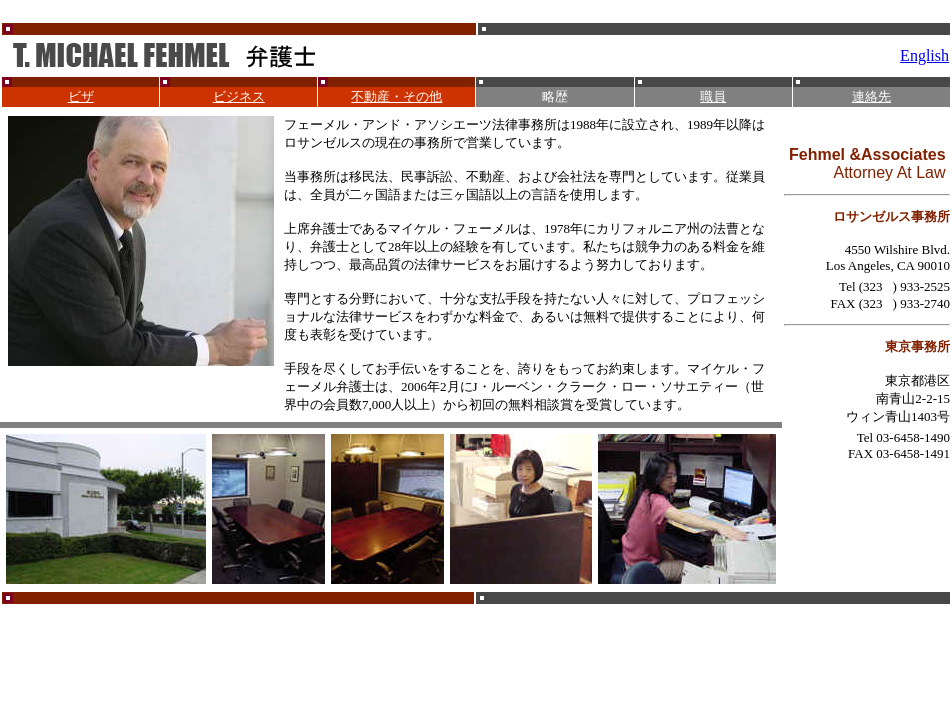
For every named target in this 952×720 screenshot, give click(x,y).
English (924, 55)
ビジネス (239, 96)
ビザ (81, 96)
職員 (713, 96)
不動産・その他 (396, 96)
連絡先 (871, 96)
